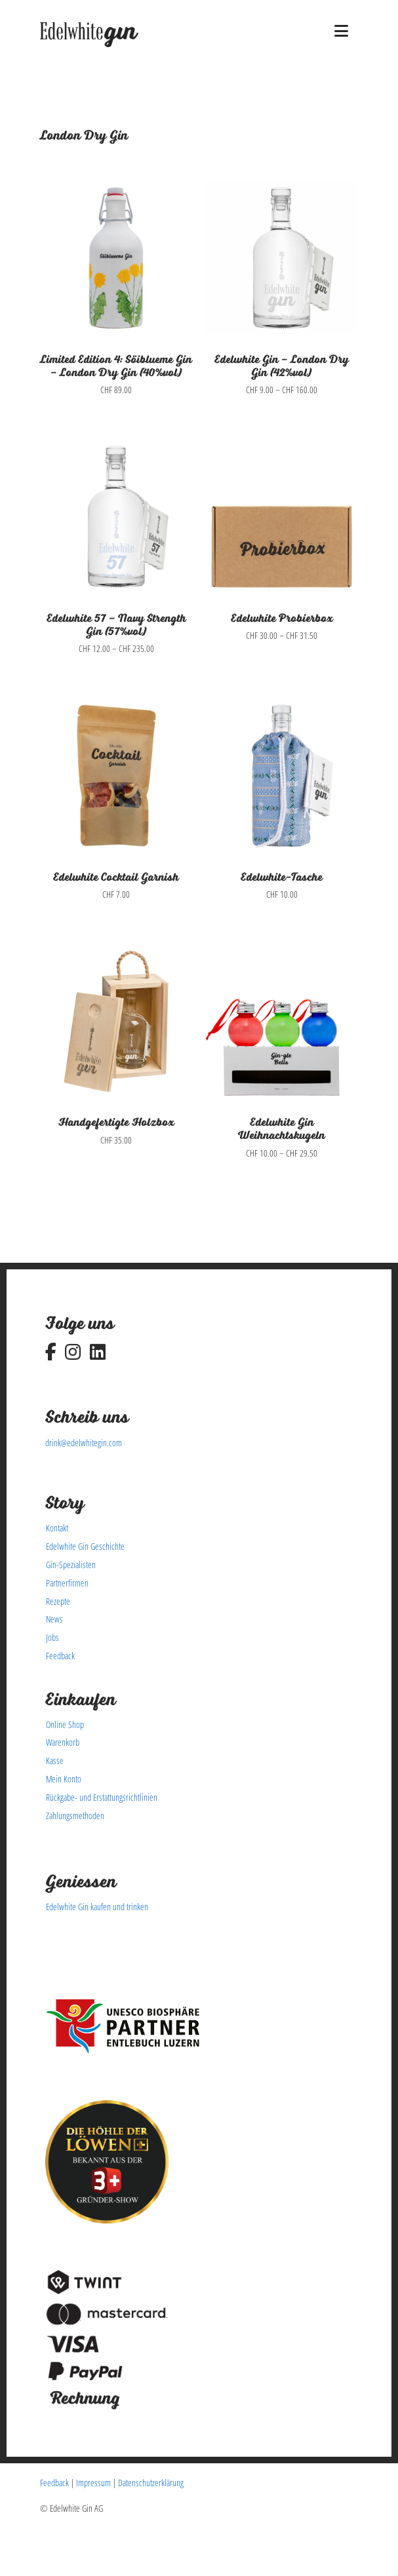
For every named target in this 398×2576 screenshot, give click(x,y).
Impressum (93, 2482)
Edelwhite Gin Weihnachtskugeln (281, 1129)
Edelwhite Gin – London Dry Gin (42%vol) (281, 366)
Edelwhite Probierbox (282, 618)
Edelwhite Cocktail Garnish (116, 877)
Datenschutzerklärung (151, 2482)
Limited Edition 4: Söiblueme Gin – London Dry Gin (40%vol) (116, 366)
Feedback (54, 2482)
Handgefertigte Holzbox (116, 1122)
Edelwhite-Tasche (282, 877)
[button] (341, 31)
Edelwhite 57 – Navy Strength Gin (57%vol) (116, 625)
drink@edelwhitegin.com (83, 1442)
